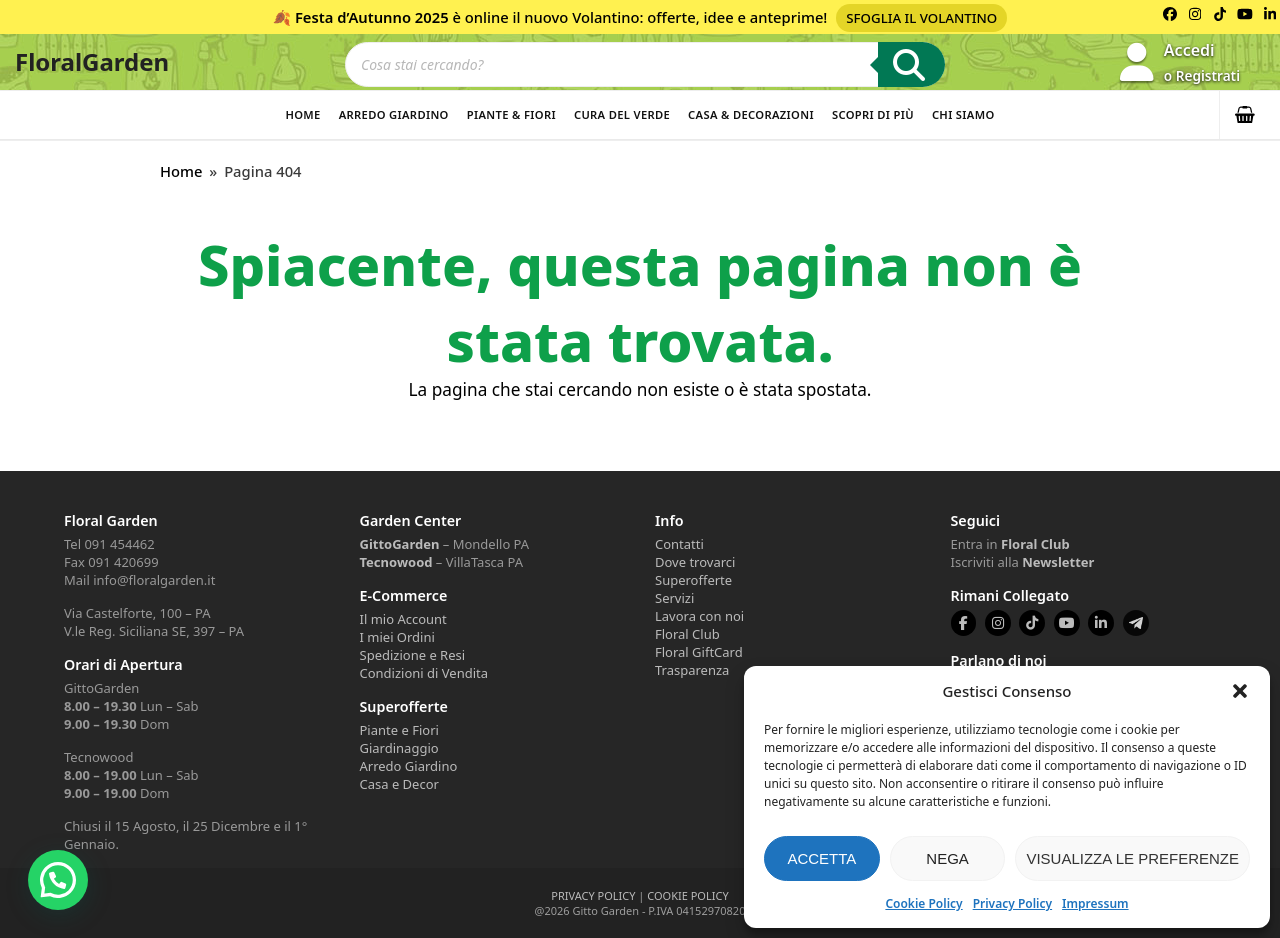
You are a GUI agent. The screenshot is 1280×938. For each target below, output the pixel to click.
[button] (1240, 691)
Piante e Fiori (399, 730)
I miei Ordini (397, 637)
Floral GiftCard (699, 652)
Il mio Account (403, 619)
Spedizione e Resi (413, 655)
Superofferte (693, 580)
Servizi (674, 598)
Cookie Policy (923, 903)
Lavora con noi (699, 616)
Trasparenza (692, 670)
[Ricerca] (911, 64)
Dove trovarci (695, 562)
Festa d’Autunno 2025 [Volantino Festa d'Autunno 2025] (372, 17)
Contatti (679, 544)
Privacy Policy (1012, 903)
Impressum (1095, 903)
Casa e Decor (399, 784)
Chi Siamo (963, 114)
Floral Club (687, 634)
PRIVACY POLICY (593, 895)
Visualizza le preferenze (1132, 858)
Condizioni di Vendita (424, 673)
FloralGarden (92, 61)
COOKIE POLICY (687, 895)
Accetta (821, 858)
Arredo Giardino (394, 114)
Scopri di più (873, 114)
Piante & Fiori (511, 114)
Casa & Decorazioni (751, 114)
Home (302, 114)
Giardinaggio (399, 748)
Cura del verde (622, 114)
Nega (947, 858)
